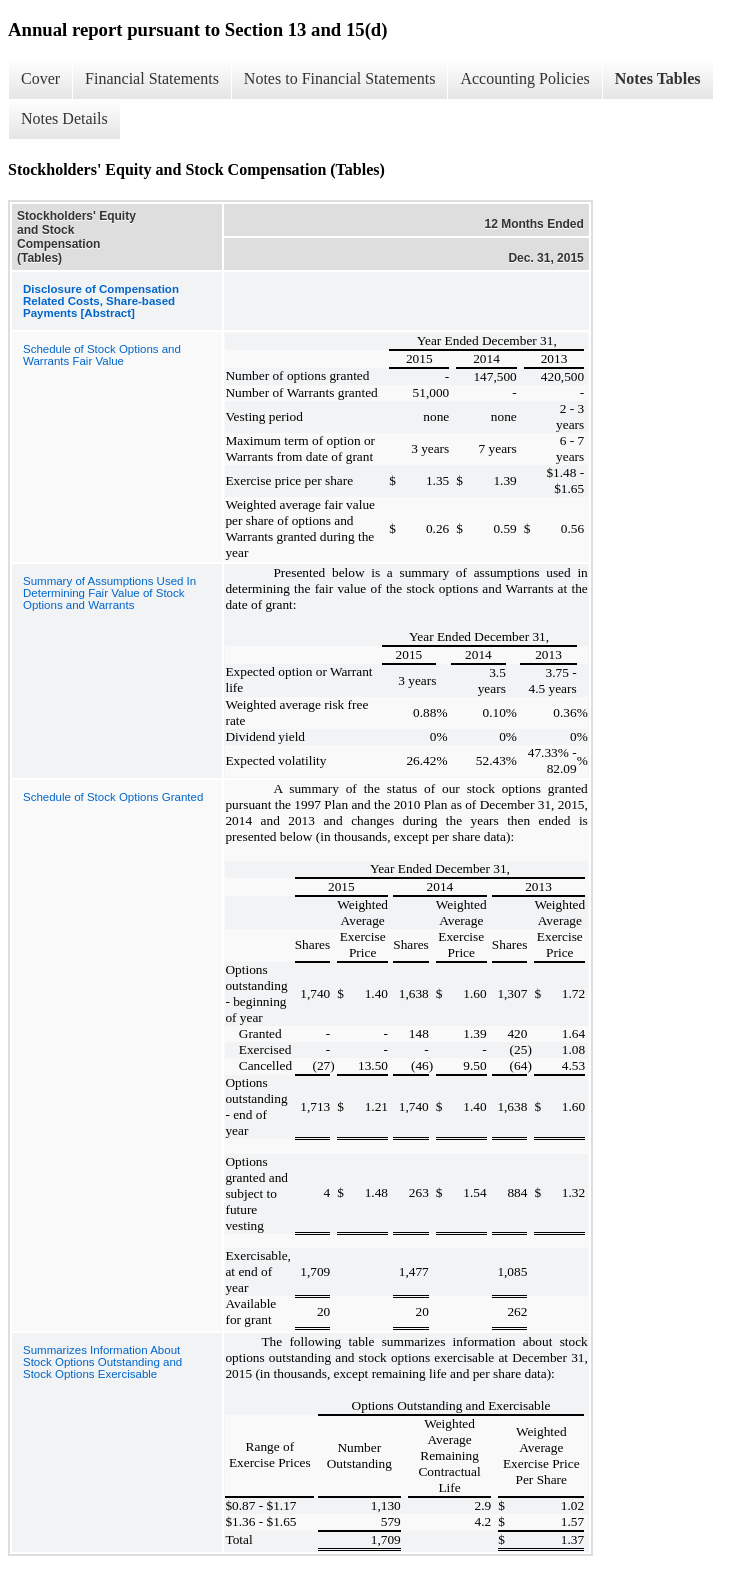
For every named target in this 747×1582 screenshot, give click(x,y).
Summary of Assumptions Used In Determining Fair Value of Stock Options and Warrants (109, 593)
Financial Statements (152, 78)
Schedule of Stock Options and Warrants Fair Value (102, 355)
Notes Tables (658, 78)
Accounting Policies (524, 78)
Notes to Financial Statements (340, 78)
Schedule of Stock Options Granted (113, 797)
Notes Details (64, 118)
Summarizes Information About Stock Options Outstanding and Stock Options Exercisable (102, 1362)
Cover (40, 78)
